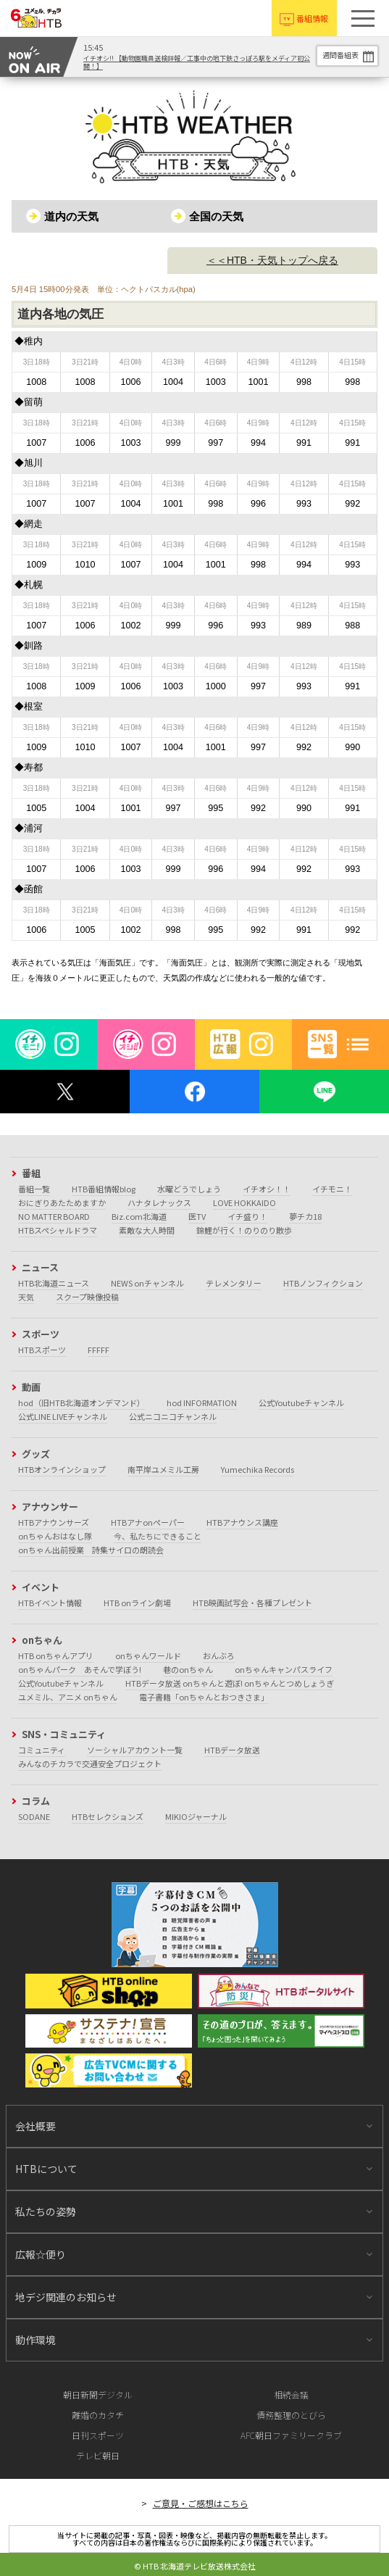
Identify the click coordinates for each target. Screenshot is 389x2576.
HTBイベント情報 (50, 1602)
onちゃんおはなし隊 (55, 1536)
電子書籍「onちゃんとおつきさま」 (204, 1697)
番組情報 (312, 18)
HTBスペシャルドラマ (57, 1230)
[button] (363, 18)
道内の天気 (71, 216)
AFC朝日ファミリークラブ (291, 2435)
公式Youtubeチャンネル (301, 1402)
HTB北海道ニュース (53, 1283)
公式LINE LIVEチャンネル (62, 1416)
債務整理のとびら (291, 2415)
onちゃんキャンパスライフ (283, 1669)
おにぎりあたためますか (62, 1202)
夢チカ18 (305, 1216)
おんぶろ (219, 1655)
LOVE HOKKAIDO (244, 1202)
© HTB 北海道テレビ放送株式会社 (195, 2566)
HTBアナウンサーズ (53, 1522)
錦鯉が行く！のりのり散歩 (244, 1230)
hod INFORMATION (202, 1402)
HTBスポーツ (42, 1349)
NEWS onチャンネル (147, 1283)
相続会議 (291, 2394)
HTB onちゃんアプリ (55, 1655)
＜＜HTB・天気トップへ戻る (272, 260)
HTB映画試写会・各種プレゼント (252, 1602)
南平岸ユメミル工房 (163, 1469)
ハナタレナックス (159, 1202)
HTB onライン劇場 (137, 1602)
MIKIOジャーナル (196, 1816)
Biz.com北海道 (139, 1216)
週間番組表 (340, 54)
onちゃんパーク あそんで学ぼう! (79, 1669)
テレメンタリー (234, 1283)
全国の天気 (216, 216)
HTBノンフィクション (323, 1283)
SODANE (34, 1816)
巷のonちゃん (188, 1669)
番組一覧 (34, 1188)
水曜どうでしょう (189, 1188)
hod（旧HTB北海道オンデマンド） (81, 1402)
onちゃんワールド (148, 1655)
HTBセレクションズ (107, 1816)
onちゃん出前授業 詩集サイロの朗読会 (91, 1549)
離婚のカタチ (98, 2415)
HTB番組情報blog (103, 1188)
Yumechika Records (257, 1469)
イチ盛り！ (247, 1216)
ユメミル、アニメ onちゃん (67, 1697)
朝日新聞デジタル (98, 2394)
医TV (197, 1216)
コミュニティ (41, 1750)
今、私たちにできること (157, 1536)
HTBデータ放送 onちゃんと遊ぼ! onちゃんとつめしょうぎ (229, 1683)
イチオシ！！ (266, 1188)
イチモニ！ (332, 1188)
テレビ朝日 (98, 2455)
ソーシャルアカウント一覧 (135, 1750)
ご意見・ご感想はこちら (200, 2503)
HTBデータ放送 (232, 1750)
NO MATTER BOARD (54, 1216)
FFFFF (98, 1349)
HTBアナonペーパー (148, 1522)
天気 (26, 1296)
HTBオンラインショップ (62, 1469)
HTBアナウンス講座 (242, 1522)
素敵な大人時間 (147, 1230)
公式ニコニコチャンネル (173, 1416)
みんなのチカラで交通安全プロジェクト (90, 1763)
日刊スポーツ (98, 2435)
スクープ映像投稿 (87, 1296)
